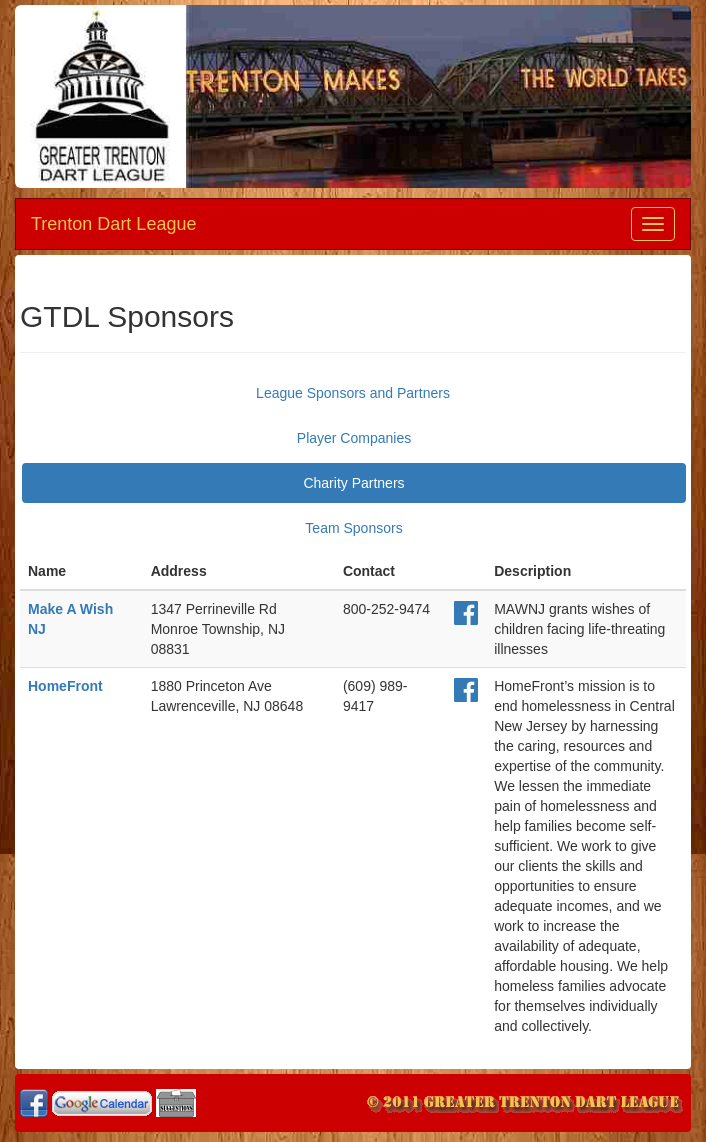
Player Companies (354, 438)
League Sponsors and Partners (353, 393)
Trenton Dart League (113, 224)
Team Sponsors (353, 528)
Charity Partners (353, 483)
